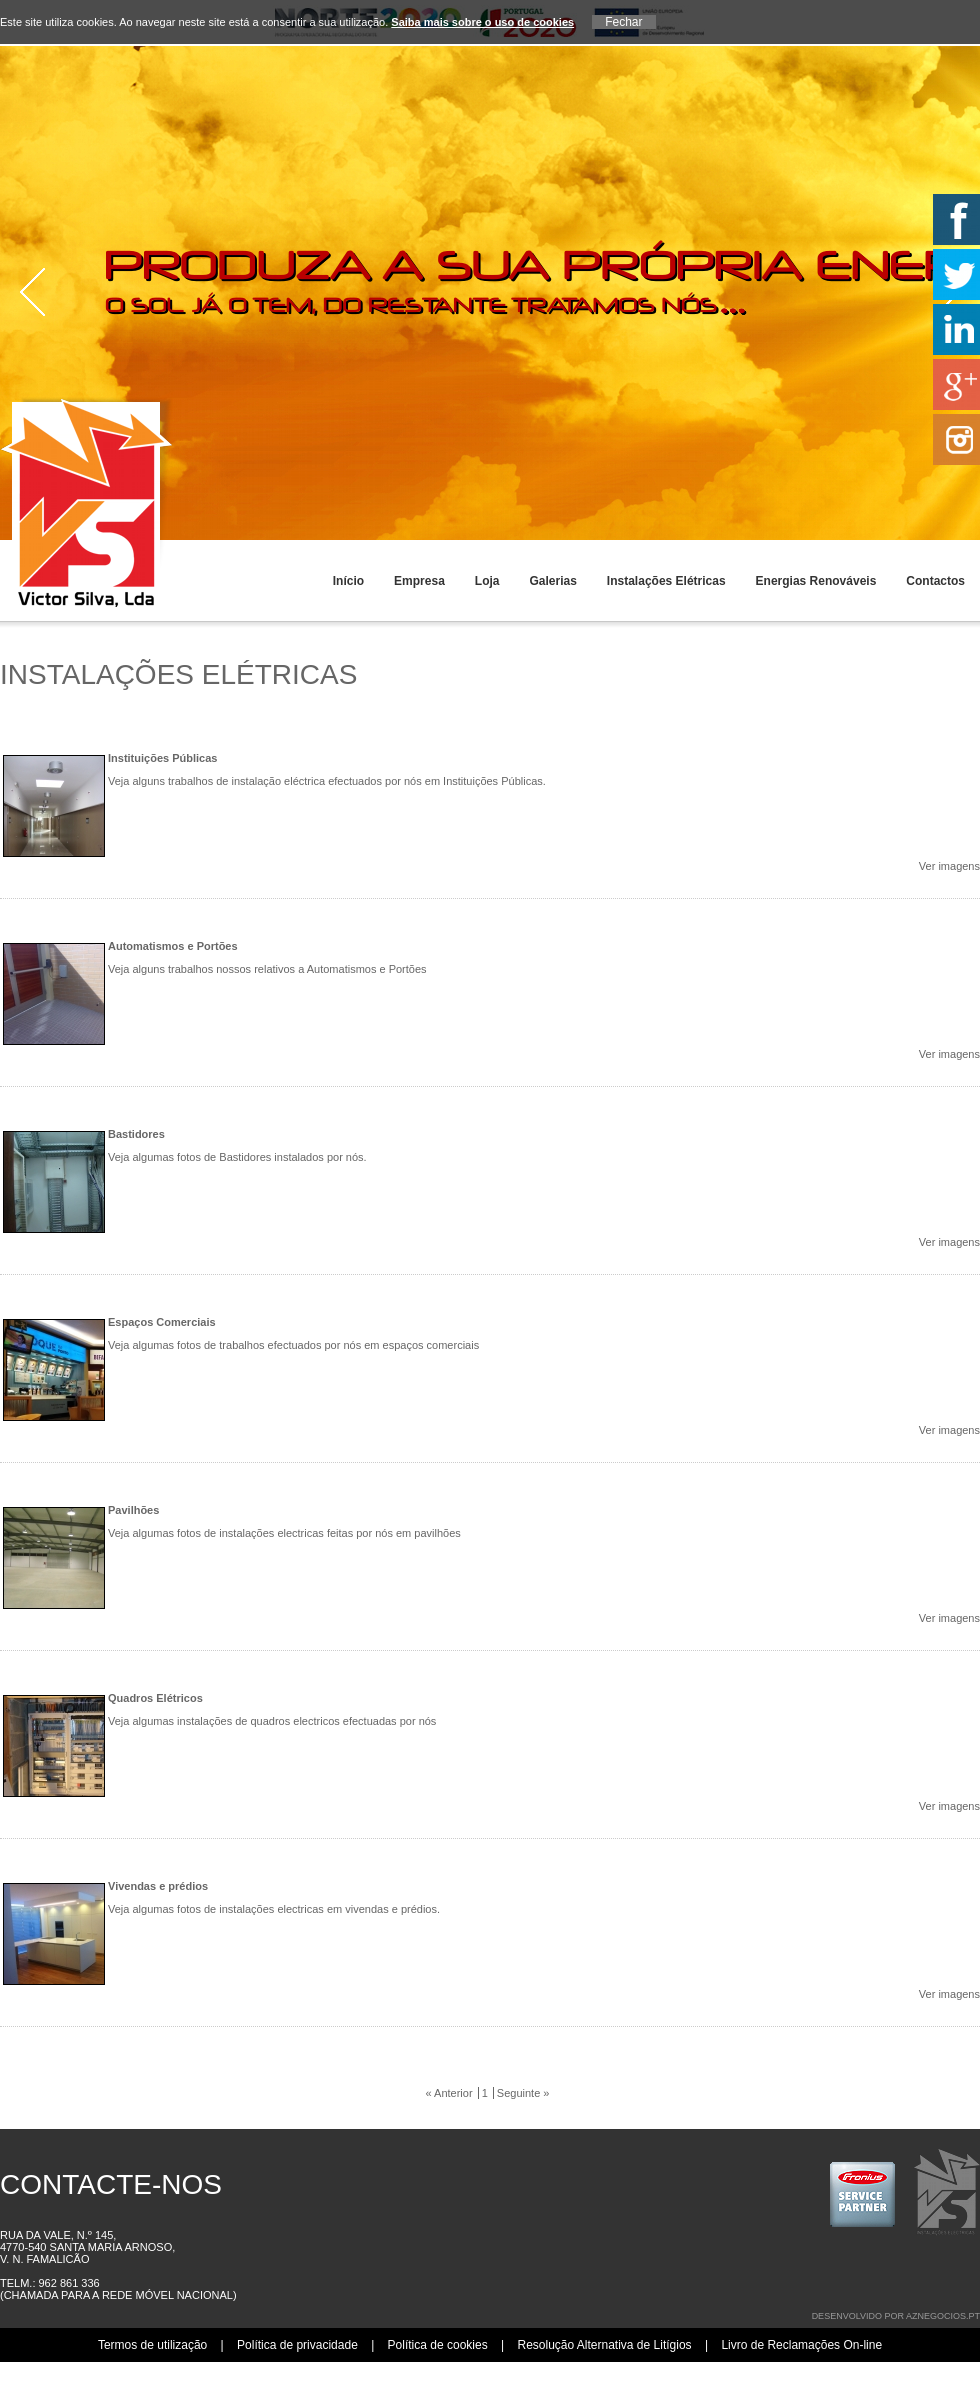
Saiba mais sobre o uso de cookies (482, 22)
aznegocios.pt (943, 2316)
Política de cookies (438, 2345)
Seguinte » (523, 2093)
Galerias (552, 581)
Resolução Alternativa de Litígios (604, 2345)
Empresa (419, 581)
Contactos (935, 581)
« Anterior (449, 2093)
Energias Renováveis (816, 581)
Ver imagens (949, 866)
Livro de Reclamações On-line (801, 2345)
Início (348, 581)
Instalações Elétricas (666, 581)
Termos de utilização (152, 2345)
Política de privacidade (297, 2345)
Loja (487, 581)
